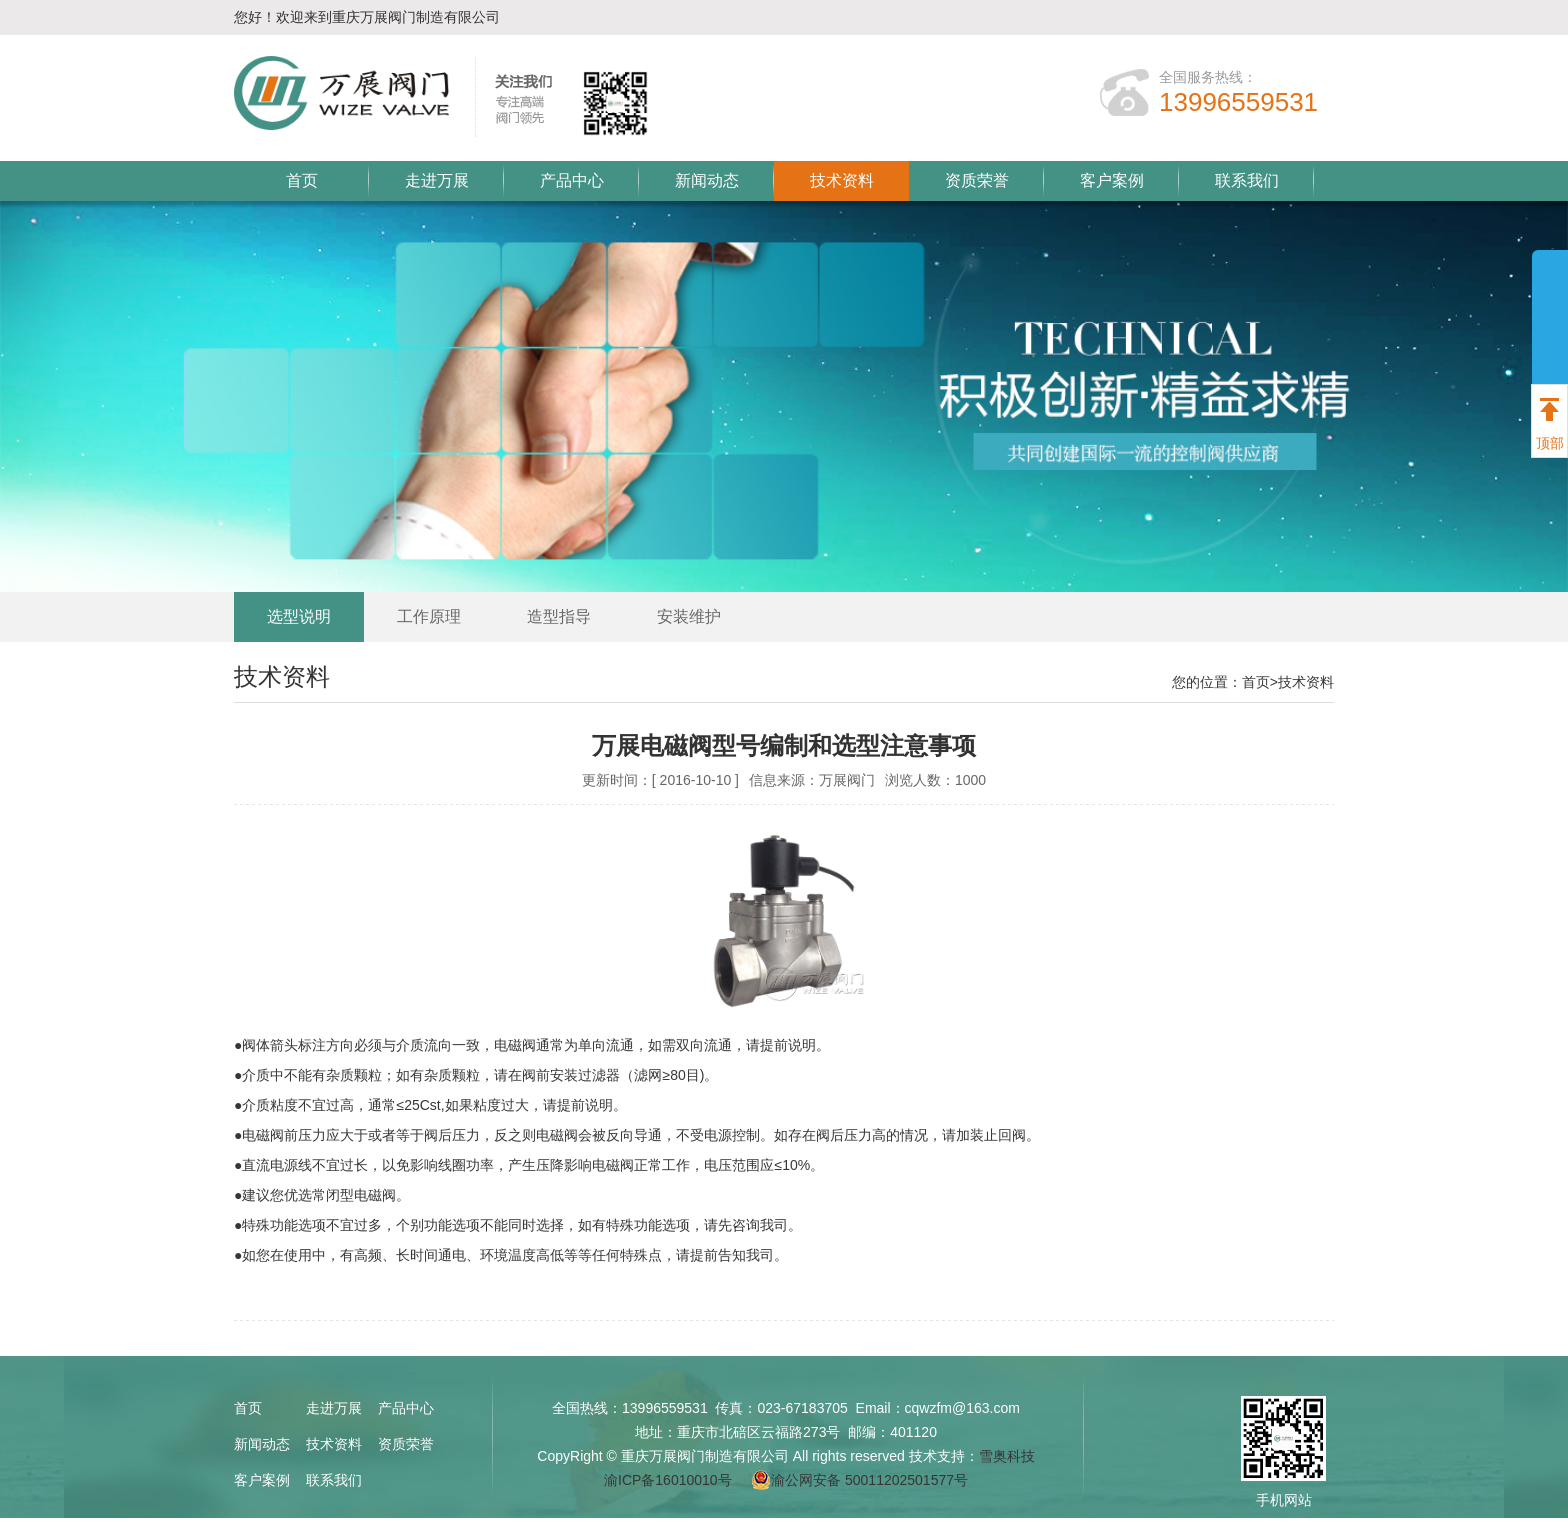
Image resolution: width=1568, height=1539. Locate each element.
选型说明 (299, 616)
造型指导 (559, 616)
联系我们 (1247, 180)
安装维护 (689, 616)
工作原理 (429, 616)
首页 (302, 180)
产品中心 (572, 180)
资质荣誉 (977, 180)
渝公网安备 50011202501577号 (859, 1480)
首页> (1260, 682)
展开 (1550, 372)
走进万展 (437, 180)
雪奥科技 (1007, 1456)
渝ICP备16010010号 (668, 1480)
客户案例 (1112, 180)
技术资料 (842, 180)
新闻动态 (707, 180)
